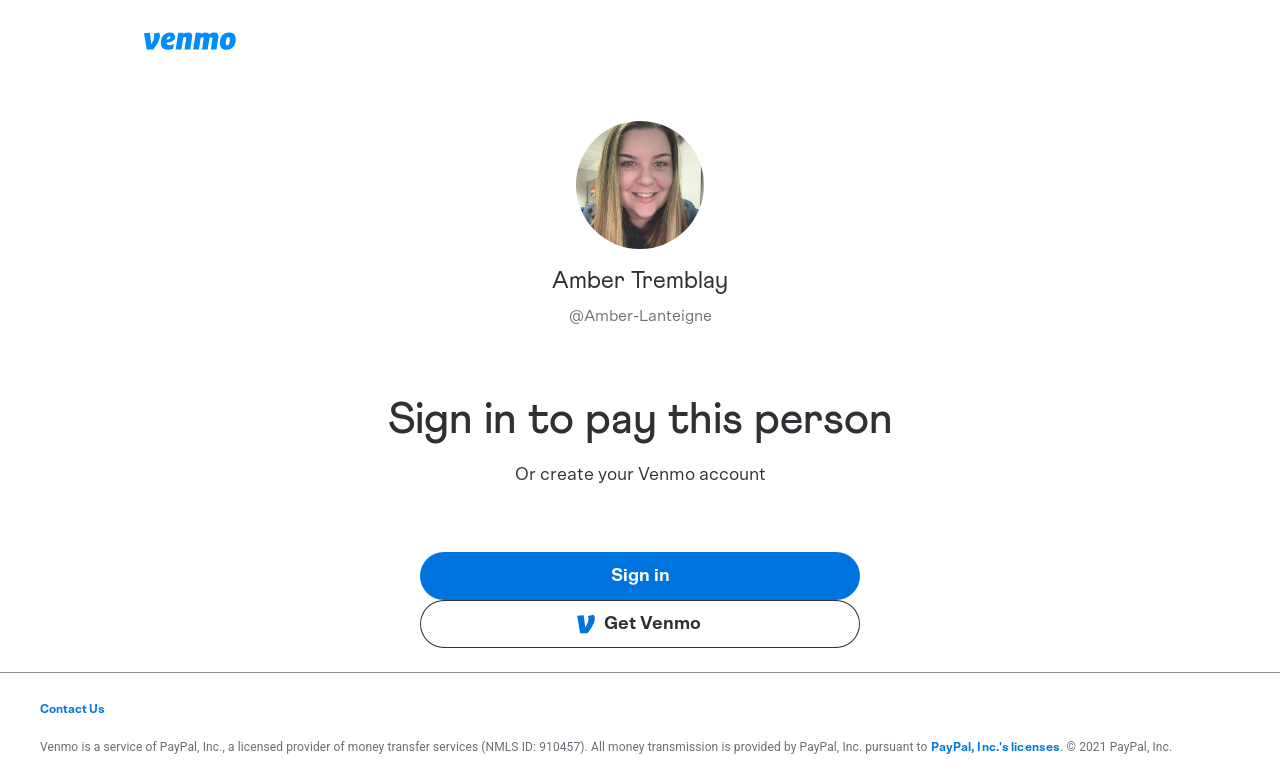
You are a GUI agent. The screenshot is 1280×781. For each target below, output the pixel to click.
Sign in (640, 576)
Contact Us (72, 709)
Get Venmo (638, 624)
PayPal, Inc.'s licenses (996, 747)
